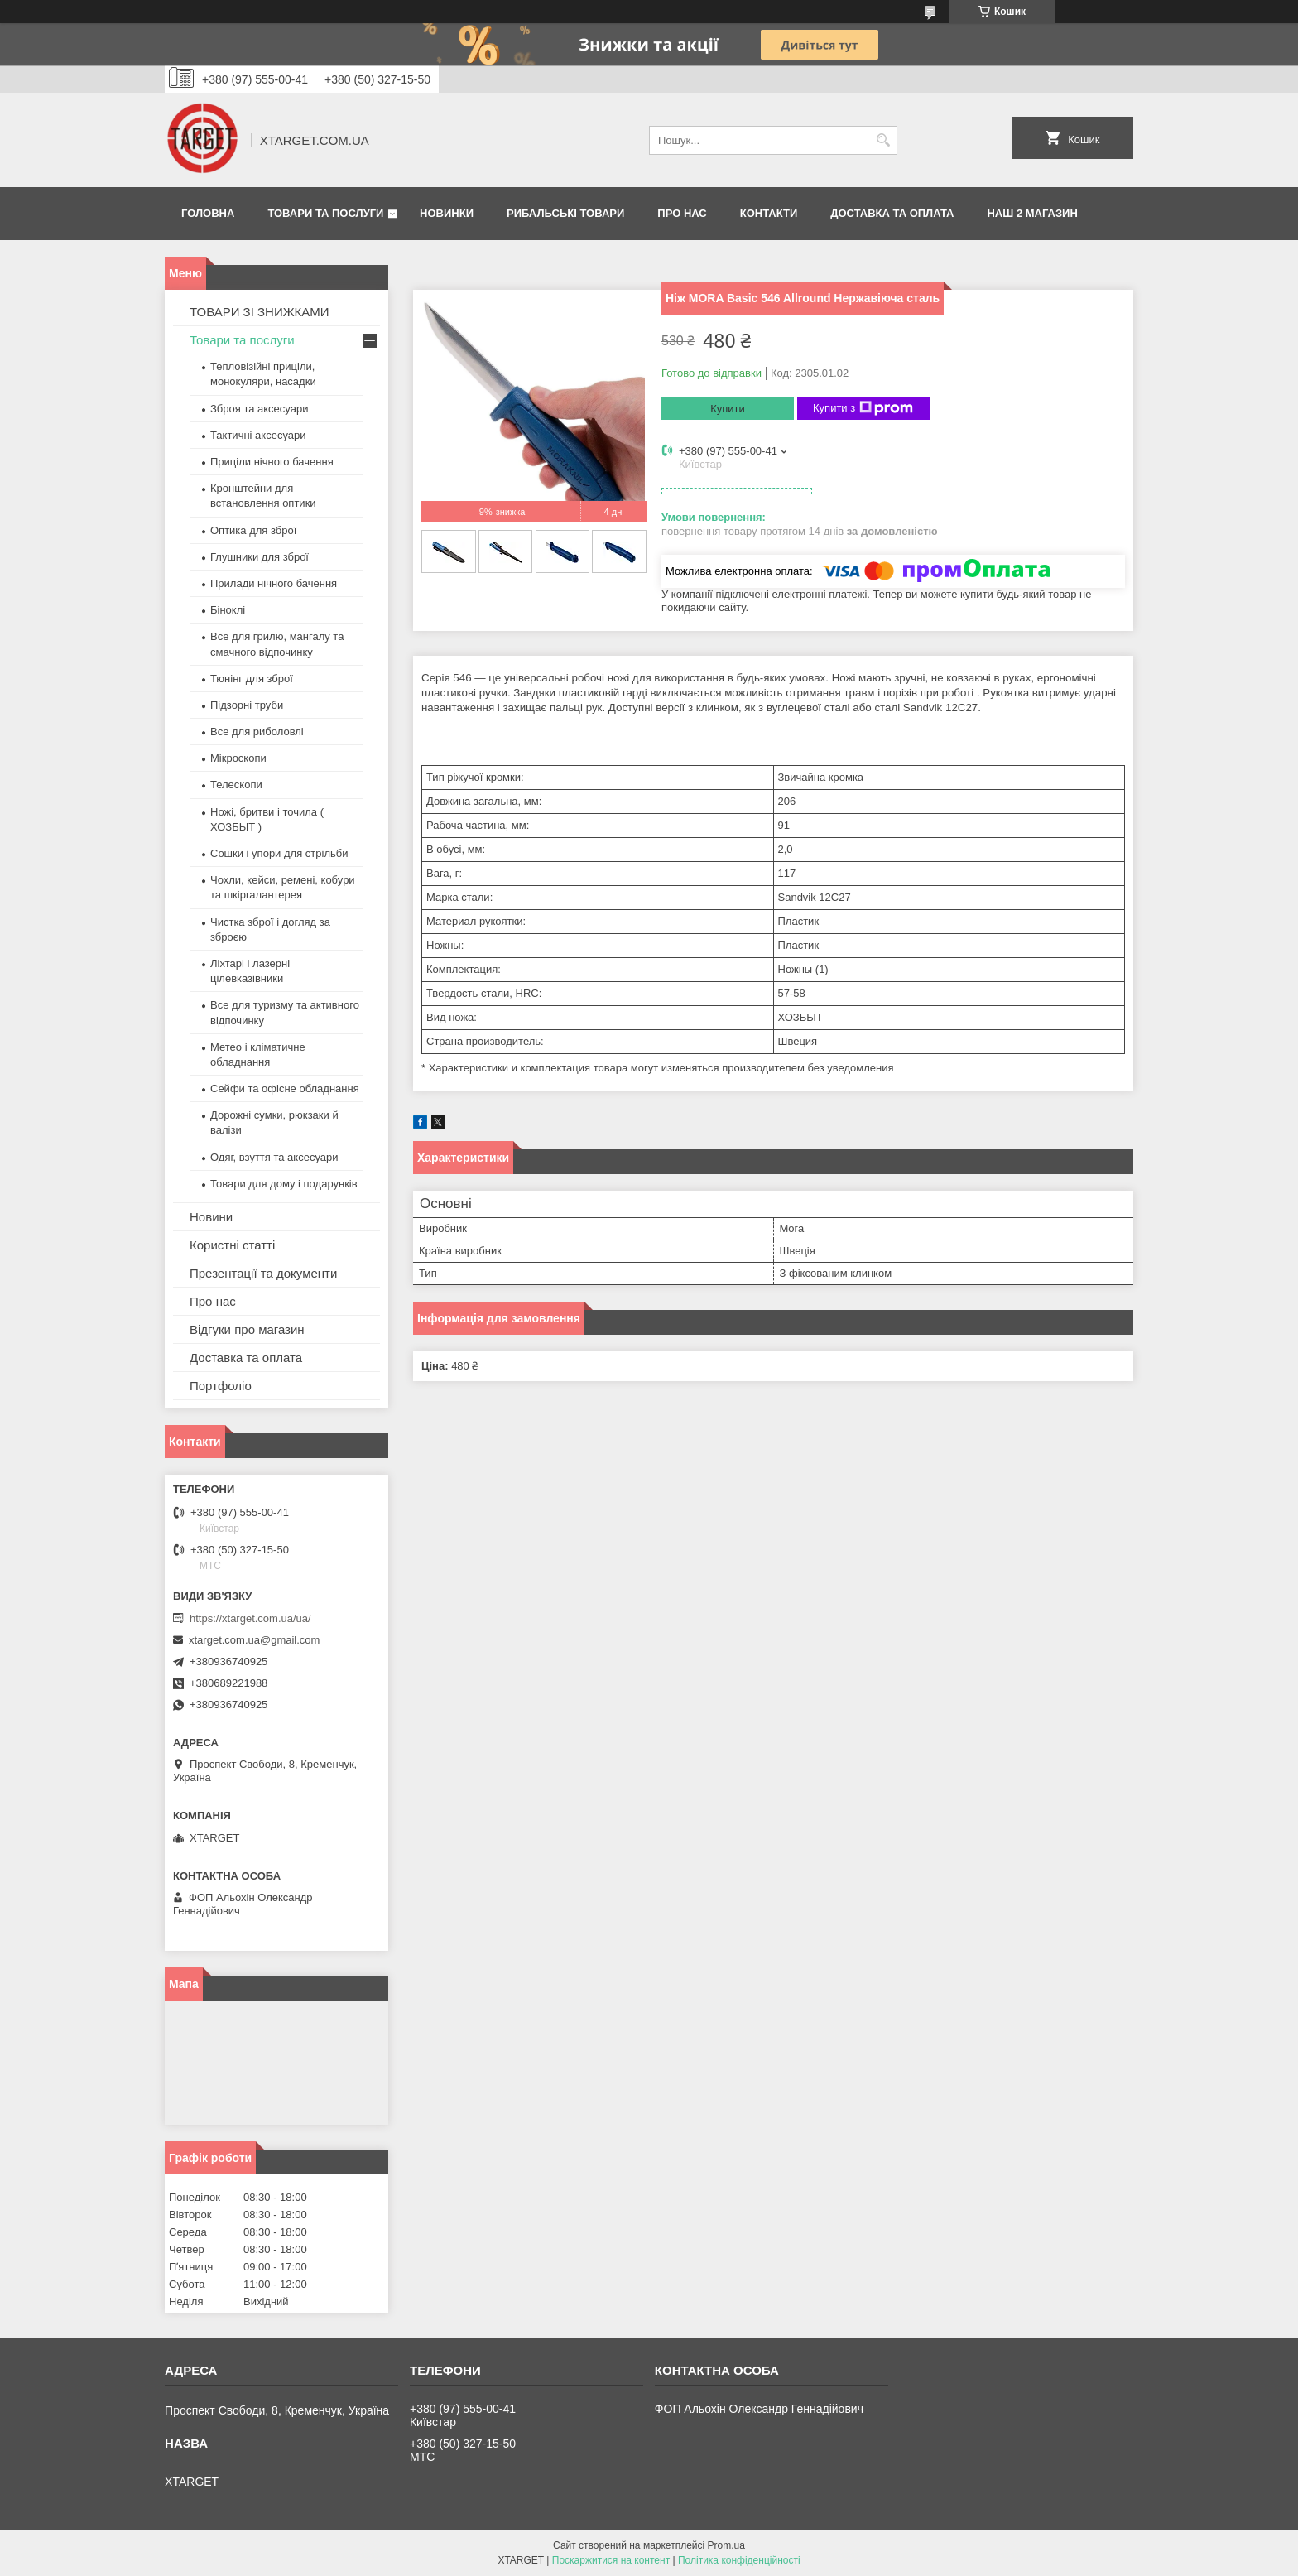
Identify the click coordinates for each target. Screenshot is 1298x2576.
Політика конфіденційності (739, 2560)
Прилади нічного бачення (273, 583)
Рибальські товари (565, 213)
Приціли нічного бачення (272, 461)
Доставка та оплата (892, 213)
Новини (211, 1217)
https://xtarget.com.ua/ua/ (250, 1618)
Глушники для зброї (259, 557)
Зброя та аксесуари (259, 408)
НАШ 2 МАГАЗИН (1032, 213)
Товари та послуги (325, 213)
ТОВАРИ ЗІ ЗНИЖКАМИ (259, 312)
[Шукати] (882, 140)
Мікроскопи (238, 758)
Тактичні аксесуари (257, 435)
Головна (207, 213)
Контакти (769, 213)
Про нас (681, 213)
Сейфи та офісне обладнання (284, 1088)
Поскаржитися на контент (611, 2560)
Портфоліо (221, 1386)
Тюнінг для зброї (251, 678)
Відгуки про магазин (247, 1329)
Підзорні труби (246, 705)
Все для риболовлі (257, 731)
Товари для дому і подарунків (284, 1183)
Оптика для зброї (253, 530)
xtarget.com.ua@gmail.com (254, 1640)
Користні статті (232, 1245)
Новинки (447, 213)
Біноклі (227, 610)
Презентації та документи (263, 1273)
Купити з (863, 408)
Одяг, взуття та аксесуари (274, 1157)
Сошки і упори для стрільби (279, 853)
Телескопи (236, 784)
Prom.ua (726, 2545)
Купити (727, 408)
